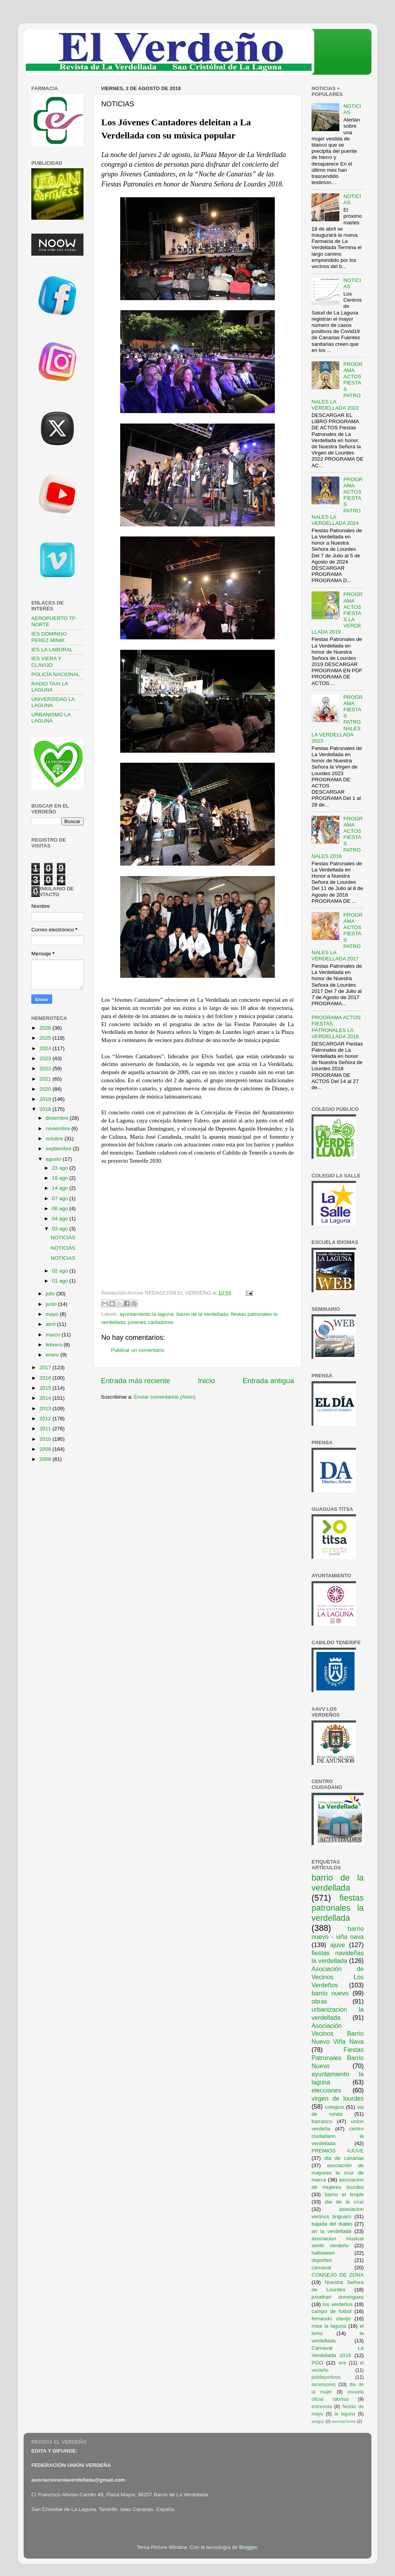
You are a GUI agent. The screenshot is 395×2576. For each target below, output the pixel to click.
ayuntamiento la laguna (146, 1314)
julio (51, 1294)
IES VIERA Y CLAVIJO (46, 662)
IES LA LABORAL (52, 650)
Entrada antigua (268, 1381)
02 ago (60, 1271)
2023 (46, 1058)
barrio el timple (344, 2194)
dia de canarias (344, 2158)
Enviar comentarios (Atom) (165, 1397)
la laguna (344, 2414)
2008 (46, 1459)
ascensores (323, 2384)
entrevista (322, 2406)
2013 (46, 1408)
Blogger (248, 2547)
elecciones (326, 2090)
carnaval (321, 2267)
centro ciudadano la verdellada (338, 2136)
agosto (54, 1159)
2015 (46, 1388)
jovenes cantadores (151, 1322)
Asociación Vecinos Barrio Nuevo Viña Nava (338, 2033)
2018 (46, 1109)
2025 (46, 1038)
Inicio (206, 1381)
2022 (46, 1068)
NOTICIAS (63, 1237)
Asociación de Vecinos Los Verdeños (338, 1976)
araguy (318, 2421)
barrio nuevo (330, 1993)
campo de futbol (332, 2311)
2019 (46, 1099)
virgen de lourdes (338, 2098)
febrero (55, 1345)
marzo (53, 1335)
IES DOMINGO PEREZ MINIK (49, 637)
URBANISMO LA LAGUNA (50, 718)
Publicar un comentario (137, 1350)
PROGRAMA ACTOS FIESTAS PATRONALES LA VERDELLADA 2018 (336, 1027)
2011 (46, 1428)
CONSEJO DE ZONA (338, 2275)
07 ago (60, 1198)
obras (319, 2001)
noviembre (59, 1128)
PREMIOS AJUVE (338, 2151)
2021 (46, 1079)
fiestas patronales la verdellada (338, 1908)
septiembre (59, 1148)
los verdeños (338, 2304)
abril (51, 1324)
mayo (53, 1314)
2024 (46, 1048)
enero (53, 1355)
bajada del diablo (332, 2224)
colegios (334, 2107)
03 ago (60, 1229)
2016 (46, 1378)
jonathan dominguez (338, 2297)
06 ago (60, 1208)
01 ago (60, 1281)
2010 (46, 1439)
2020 (46, 1089)
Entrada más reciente (135, 1381)
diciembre (58, 1118)
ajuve (337, 1944)
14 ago (60, 1188)
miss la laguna (329, 2326)
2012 (46, 1418)
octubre (55, 1138)
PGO (317, 2363)
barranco (322, 2121)
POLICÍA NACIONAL (55, 674)
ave (342, 2363)
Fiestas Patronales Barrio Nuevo (338, 2057)
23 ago (60, 1168)
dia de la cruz (344, 2202)
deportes (322, 2260)
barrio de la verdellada (202, 1314)
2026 (46, 1028)
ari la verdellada (331, 2231)
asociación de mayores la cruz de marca (338, 2173)
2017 (46, 1367)
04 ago (60, 1218)
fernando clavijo (331, 2318)
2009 (46, 1449)
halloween (323, 2253)
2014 (46, 1398)
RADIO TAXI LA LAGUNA (49, 687)
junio (52, 1304)
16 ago (60, 1178)
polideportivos (326, 2377)
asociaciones (344, 2421)
